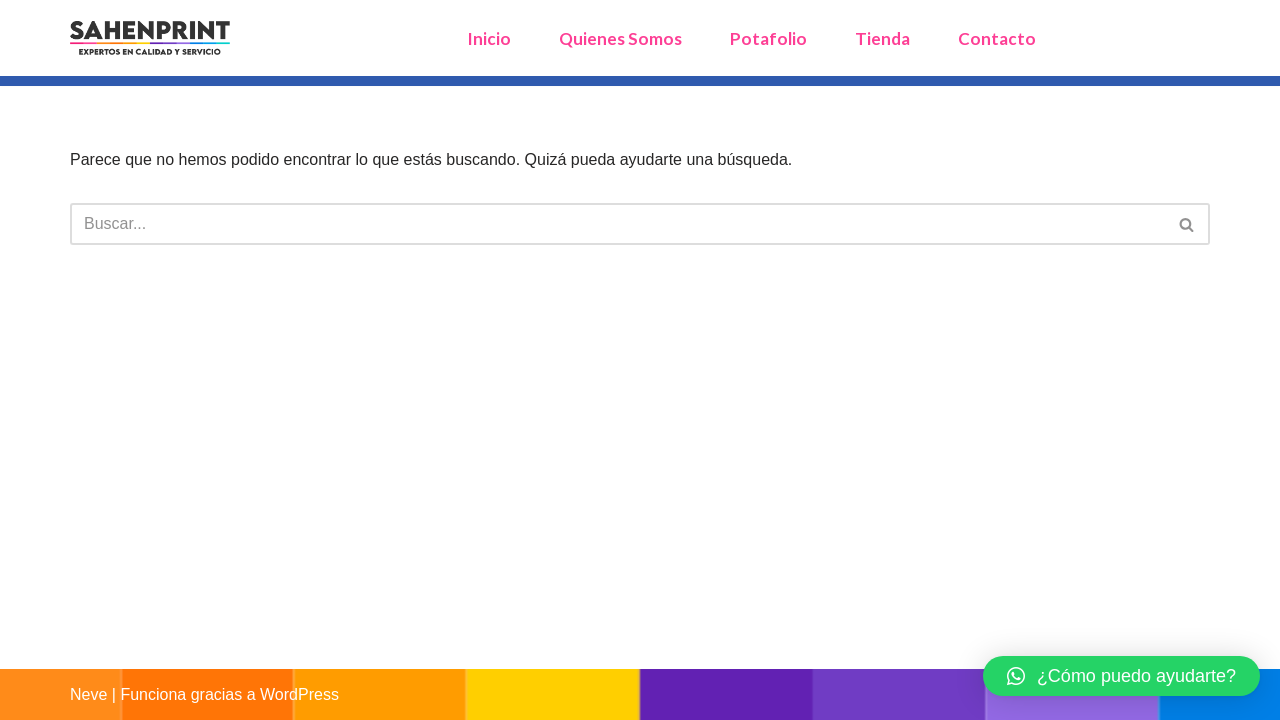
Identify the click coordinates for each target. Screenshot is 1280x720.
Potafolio (768, 38)
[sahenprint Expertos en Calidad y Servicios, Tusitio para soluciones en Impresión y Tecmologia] (150, 38)
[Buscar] (617, 224)
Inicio (489, 38)
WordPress (299, 694)
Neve (88, 694)
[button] (1121, 676)
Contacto (997, 38)
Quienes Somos (620, 38)
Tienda (882, 38)
